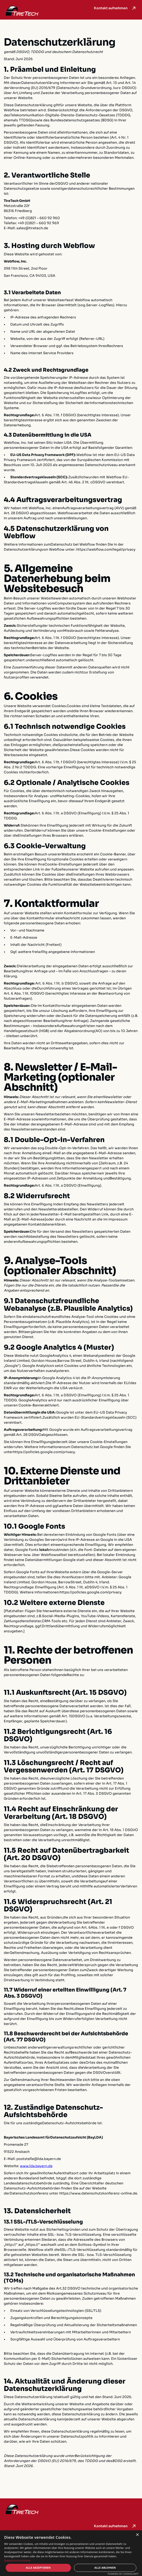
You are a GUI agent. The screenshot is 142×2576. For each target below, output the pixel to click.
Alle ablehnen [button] (105, 2567)
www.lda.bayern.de (36, 2166)
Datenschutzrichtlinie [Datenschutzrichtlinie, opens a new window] (17, 2560)
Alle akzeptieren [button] (38, 2567)
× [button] (137, 2534)
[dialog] (71, 2553)
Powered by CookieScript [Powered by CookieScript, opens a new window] (123, 2573)
